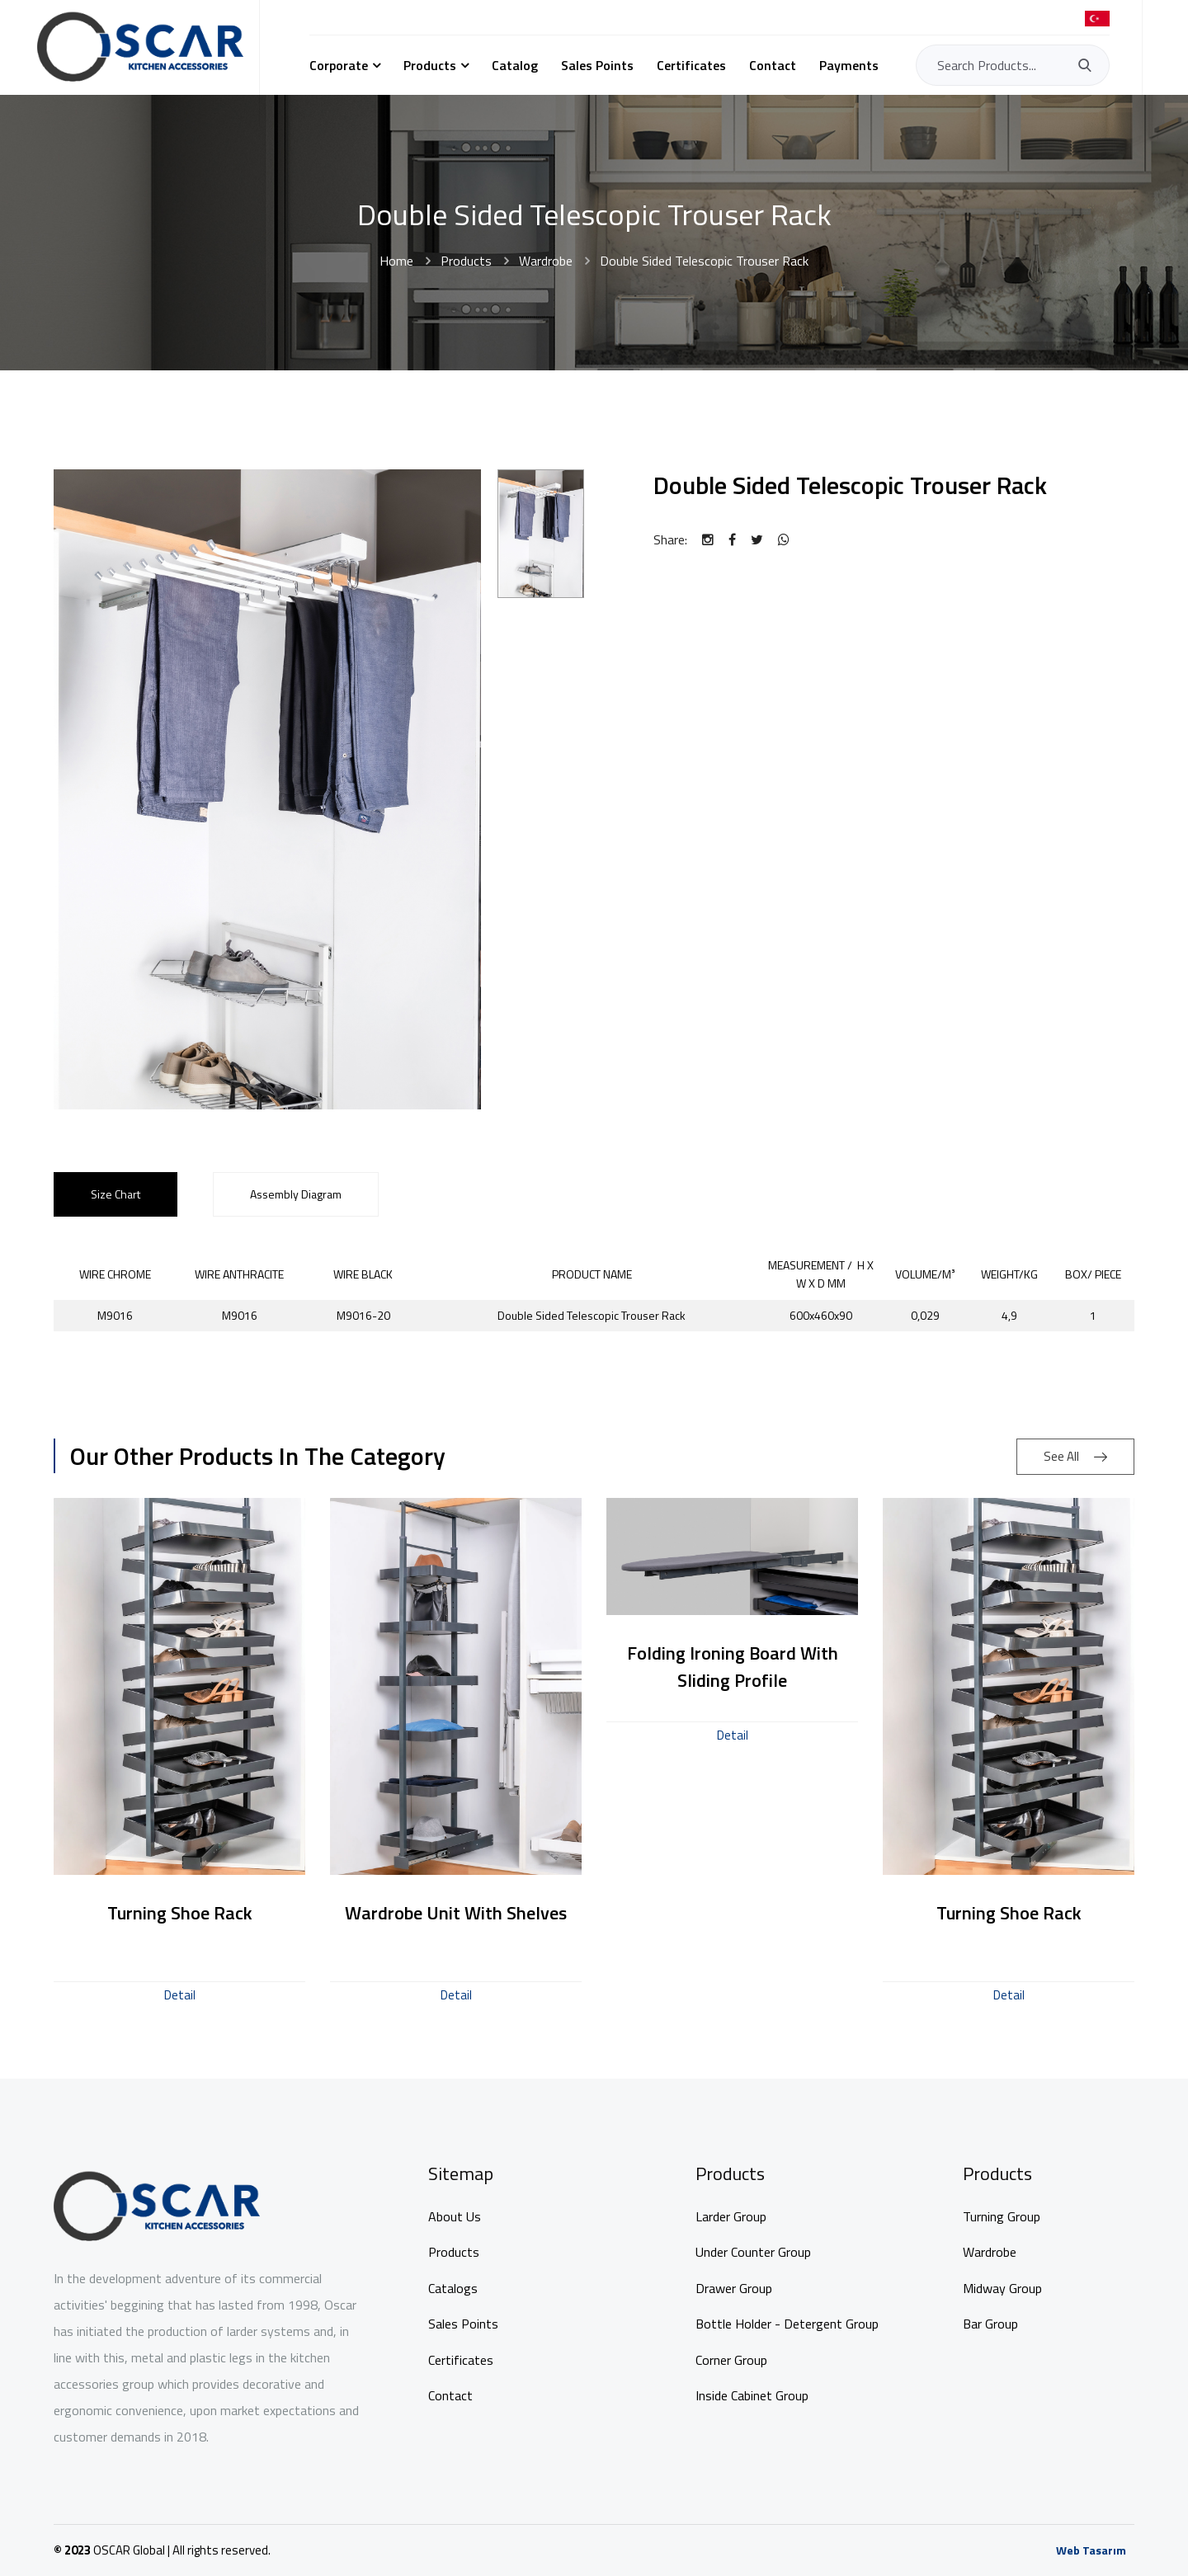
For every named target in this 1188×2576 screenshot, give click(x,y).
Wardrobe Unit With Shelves (456, 1913)
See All (1075, 1456)
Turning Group (1001, 2216)
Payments (849, 65)
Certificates (691, 65)
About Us (454, 2216)
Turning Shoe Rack (179, 1913)
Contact (772, 65)
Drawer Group (733, 2288)
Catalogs (453, 2288)
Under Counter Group (753, 2252)
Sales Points (597, 65)
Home (396, 261)
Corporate (338, 65)
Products (429, 65)
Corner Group (731, 2360)
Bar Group (990, 2323)
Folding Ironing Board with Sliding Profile (732, 1666)
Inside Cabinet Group (751, 2395)
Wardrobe (546, 261)
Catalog (515, 65)
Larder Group (730, 2216)
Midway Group (1002, 2288)
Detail (180, 1994)
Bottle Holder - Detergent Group (787, 2323)
